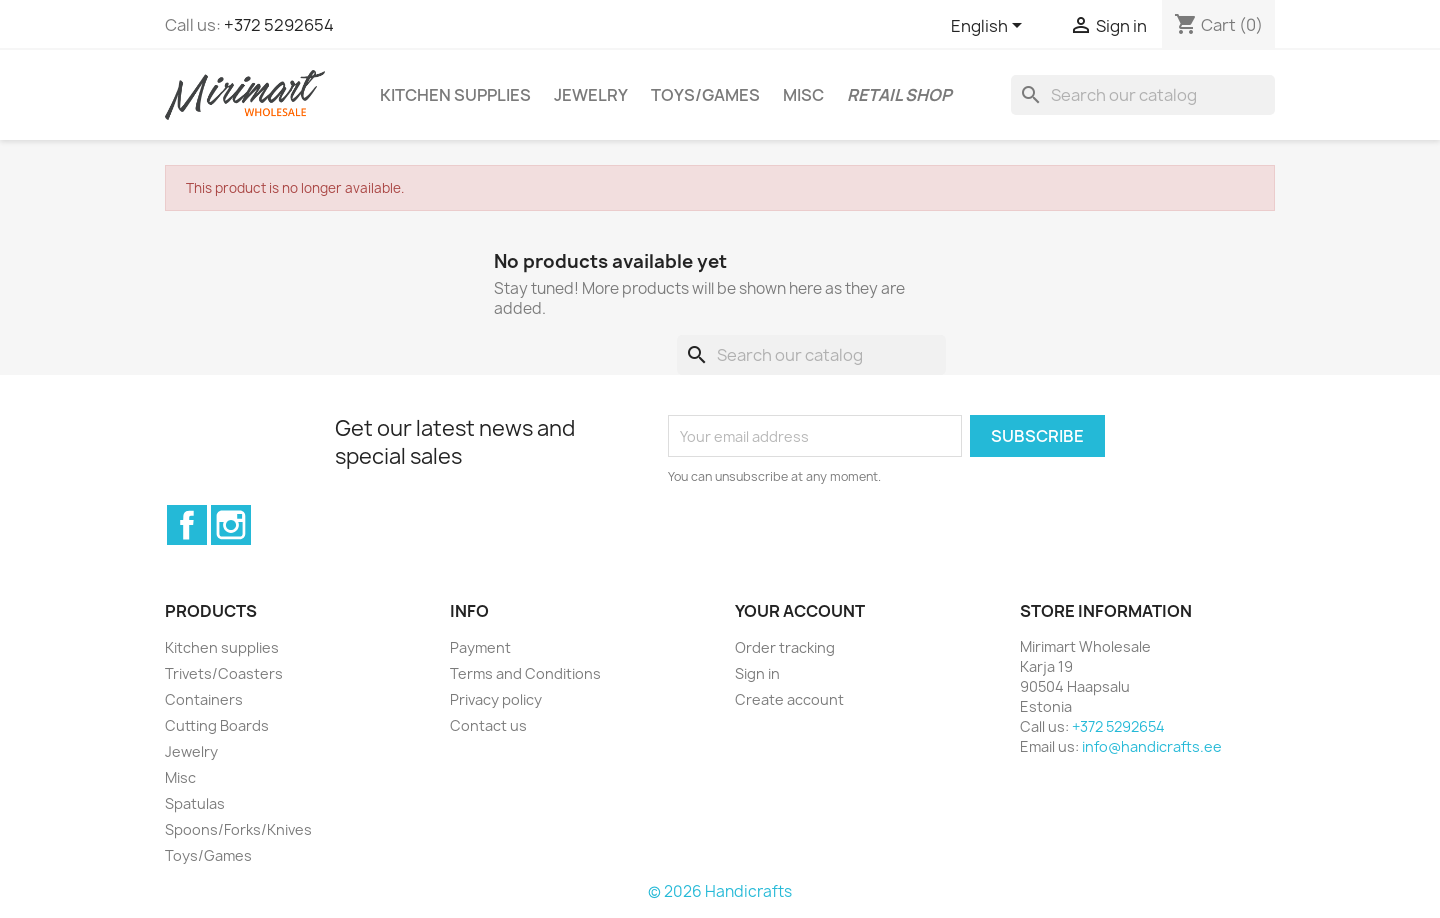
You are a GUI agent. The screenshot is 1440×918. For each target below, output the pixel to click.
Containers (204, 699)
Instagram (231, 525)
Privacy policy (496, 699)
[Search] (1143, 95)
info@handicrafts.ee (1152, 746)
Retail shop (899, 95)
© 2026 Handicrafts (720, 891)
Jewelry (591, 95)
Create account (789, 699)
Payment (480, 647)
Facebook (187, 525)
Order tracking (785, 647)
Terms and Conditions (525, 673)
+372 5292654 (279, 25)
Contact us (488, 725)
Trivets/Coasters (224, 673)
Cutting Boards (217, 725)
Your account (800, 611)
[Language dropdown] (990, 27)
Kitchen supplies (455, 95)
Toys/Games (705, 95)
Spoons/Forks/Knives (238, 829)
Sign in (757, 673)
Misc (803, 95)
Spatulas (195, 803)
